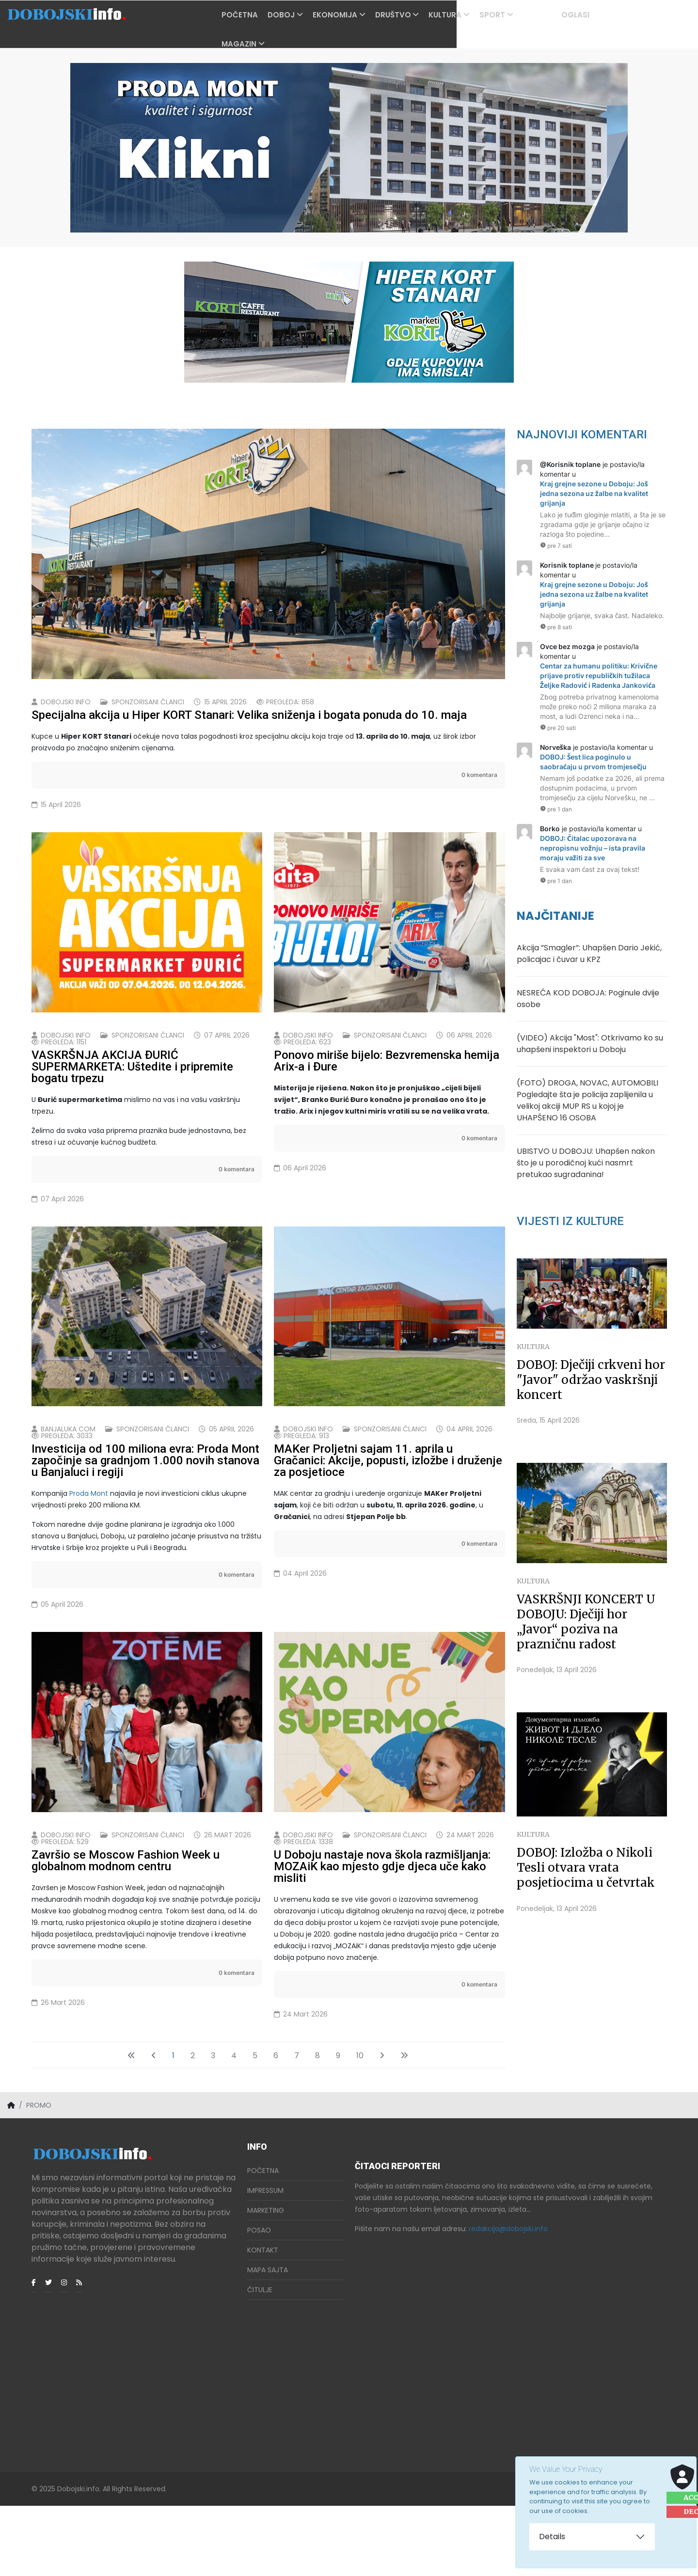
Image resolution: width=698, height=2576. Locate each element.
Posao (259, 2300)
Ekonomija (360, 15)
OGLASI (601, 15)
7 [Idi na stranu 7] (296, 2125)
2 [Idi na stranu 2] (192, 2125)
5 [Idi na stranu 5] (255, 2125)
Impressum (265, 2261)
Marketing (265, 2280)
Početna (265, 15)
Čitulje (259, 2360)
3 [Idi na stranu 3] (213, 2125)
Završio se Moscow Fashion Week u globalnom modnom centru (126, 1930)
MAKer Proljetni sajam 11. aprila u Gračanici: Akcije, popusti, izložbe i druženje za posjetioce (388, 1507)
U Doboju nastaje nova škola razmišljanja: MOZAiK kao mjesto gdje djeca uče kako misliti (382, 1936)
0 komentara (479, 774)
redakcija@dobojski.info (508, 2299)
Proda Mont (88, 1540)
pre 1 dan (556, 809)
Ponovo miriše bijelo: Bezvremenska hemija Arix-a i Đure (386, 1084)
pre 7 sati (556, 545)
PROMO (562, 15)
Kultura (470, 15)
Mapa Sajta (267, 2340)
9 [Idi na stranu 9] (338, 2125)
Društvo (418, 15)
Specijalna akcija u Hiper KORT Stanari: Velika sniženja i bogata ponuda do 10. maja (249, 715)
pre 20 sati (558, 727)
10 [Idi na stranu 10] (360, 2125)
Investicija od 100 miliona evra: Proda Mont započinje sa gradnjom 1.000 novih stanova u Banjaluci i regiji (145, 1507)
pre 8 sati (556, 627)
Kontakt (262, 2320)
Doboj (306, 15)
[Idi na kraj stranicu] (404, 2125)
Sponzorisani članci (147, 702)
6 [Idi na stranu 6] (275, 2125)
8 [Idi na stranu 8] (317, 2125)
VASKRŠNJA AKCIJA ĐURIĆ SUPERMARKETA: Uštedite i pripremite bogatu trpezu (132, 1089)
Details (552, 2536)
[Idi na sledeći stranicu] (382, 2125)
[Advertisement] (134, 2430)
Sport (518, 15)
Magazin (264, 44)
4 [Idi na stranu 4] (234, 2125)
